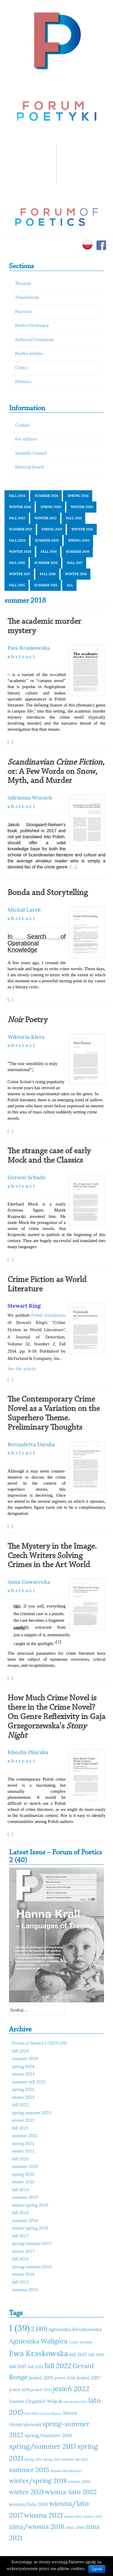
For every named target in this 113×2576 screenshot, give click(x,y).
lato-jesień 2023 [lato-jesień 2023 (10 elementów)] (75, 2402)
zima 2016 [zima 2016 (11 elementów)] (74, 2527)
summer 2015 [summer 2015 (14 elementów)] (29, 2469)
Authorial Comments (34, 340)
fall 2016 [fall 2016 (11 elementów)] (96, 2354)
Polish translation (48, 1315)
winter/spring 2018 (30, 2228)
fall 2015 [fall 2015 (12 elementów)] (78, 2354)
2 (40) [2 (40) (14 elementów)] (39, 2328)
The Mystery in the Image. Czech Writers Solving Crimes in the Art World (52, 1556)
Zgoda (97, 2569)
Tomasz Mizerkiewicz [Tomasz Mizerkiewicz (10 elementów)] (66, 2471)
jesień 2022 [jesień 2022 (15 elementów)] (71, 2388)
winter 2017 (19, 574)
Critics (21, 368)
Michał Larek (24, 909)
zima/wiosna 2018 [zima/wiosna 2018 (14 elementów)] (36, 2526)
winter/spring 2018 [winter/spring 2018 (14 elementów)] (38, 2480)
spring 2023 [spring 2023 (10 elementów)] (33, 2459)
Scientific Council (31, 453)
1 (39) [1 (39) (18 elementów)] (19, 2327)
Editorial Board (29, 467)
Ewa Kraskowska (29, 647)
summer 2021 (20, 529)
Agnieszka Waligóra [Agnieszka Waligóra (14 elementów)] (38, 2341)
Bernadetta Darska (31, 1444)
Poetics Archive (29, 354)
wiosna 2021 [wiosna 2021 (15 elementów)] (43, 2515)
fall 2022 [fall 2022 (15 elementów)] (57, 2365)
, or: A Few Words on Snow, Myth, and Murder (56, 771)
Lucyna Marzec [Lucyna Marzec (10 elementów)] (50, 2413)
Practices (23, 312)
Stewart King (24, 1305)
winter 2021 (82, 529)
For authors (26, 439)
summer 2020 (47, 540)
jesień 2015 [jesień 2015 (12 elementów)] (41, 2378)
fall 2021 (74, 518)
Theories (23, 284)
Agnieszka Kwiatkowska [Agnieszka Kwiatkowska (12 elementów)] (75, 2329)
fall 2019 (49, 551)
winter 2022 (46, 518)
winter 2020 (20, 551)
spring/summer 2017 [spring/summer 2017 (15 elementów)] (42, 2446)
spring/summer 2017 (32, 2244)
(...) (10, 741)
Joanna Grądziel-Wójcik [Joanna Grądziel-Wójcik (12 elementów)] (35, 2401)
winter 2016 (76, 574)
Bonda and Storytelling (48, 893)
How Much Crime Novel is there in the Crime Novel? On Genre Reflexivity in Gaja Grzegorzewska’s (56, 1717)
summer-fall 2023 (29, 2082)
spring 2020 (78, 540)
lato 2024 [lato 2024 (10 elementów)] (31, 2413)
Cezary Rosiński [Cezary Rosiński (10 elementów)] (80, 2342)
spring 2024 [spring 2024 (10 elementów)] (52, 2459)
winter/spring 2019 (30, 2205)
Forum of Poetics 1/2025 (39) (39, 2043)
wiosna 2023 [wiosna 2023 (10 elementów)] (73, 2516)
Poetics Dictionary (32, 326)
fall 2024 (17, 496)
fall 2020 (17, 540)
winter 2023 (82, 507)
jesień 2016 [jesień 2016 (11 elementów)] (65, 2378)
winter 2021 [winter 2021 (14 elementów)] (26, 2491)
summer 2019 (77, 551)
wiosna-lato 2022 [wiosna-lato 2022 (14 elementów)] (71, 2491)
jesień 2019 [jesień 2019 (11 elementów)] (19, 2389)
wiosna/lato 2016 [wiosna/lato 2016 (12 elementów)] (28, 2504)
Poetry (28, 1020)
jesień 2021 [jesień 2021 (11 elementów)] (41, 2389)
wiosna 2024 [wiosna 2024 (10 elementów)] (92, 2516)
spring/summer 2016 (32, 2267)
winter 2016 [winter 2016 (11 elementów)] (79, 2481)
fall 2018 (17, 563)
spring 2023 (50, 507)
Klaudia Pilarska (28, 1752)
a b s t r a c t (21, 656)
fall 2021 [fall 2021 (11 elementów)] (35, 2366)
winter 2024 (20, 507)
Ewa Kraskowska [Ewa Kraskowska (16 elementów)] (38, 2353)
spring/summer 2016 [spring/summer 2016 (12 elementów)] (48, 2435)
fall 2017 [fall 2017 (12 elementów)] (18, 2366)
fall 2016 (48, 574)
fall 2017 (75, 563)
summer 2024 (46, 496)
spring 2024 (78, 496)
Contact (22, 425)
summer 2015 (46, 585)
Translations (27, 297)
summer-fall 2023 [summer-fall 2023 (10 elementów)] (74, 2459)
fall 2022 (17, 518)
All (70, 585)
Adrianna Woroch (30, 797)
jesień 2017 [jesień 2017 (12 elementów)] (89, 2378)
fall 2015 (17, 585)
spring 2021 (52, 529)
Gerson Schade (27, 1177)
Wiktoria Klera (26, 1036)
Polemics (23, 382)
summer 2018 (46, 563)
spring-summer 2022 (31, 2113)
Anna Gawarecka (29, 1581)
